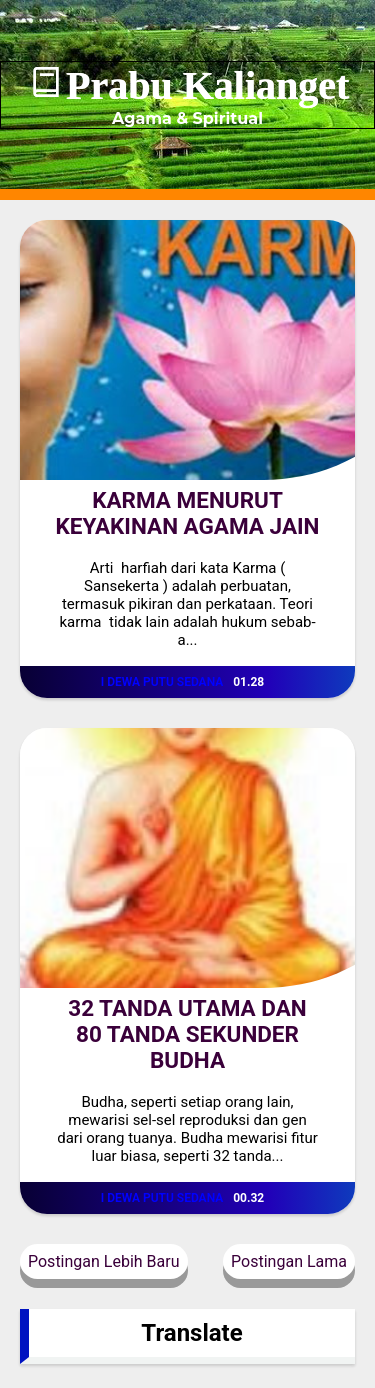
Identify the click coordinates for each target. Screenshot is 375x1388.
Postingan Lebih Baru (104, 1261)
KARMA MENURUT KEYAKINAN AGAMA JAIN (188, 513)
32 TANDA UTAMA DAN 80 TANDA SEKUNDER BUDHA (187, 1034)
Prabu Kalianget (207, 85)
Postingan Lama (289, 1261)
